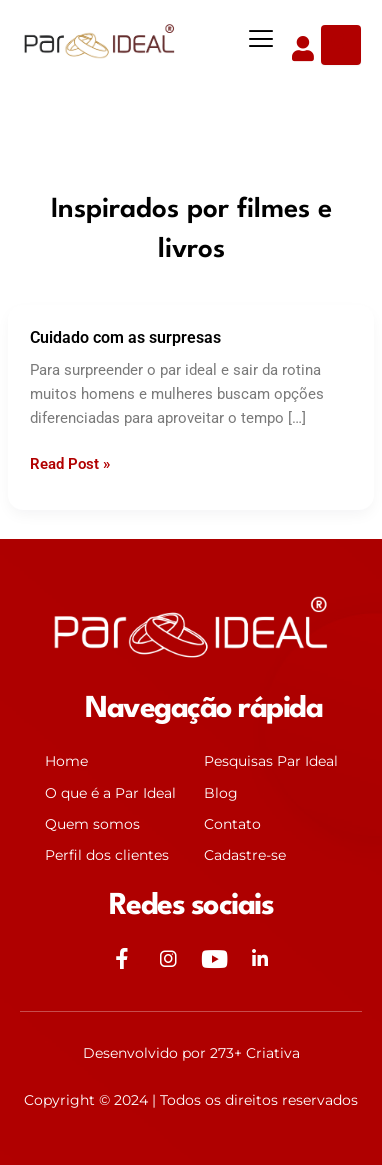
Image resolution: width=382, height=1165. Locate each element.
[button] (261, 39)
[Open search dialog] (341, 45)
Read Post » (70, 462)
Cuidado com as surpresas (125, 337)
